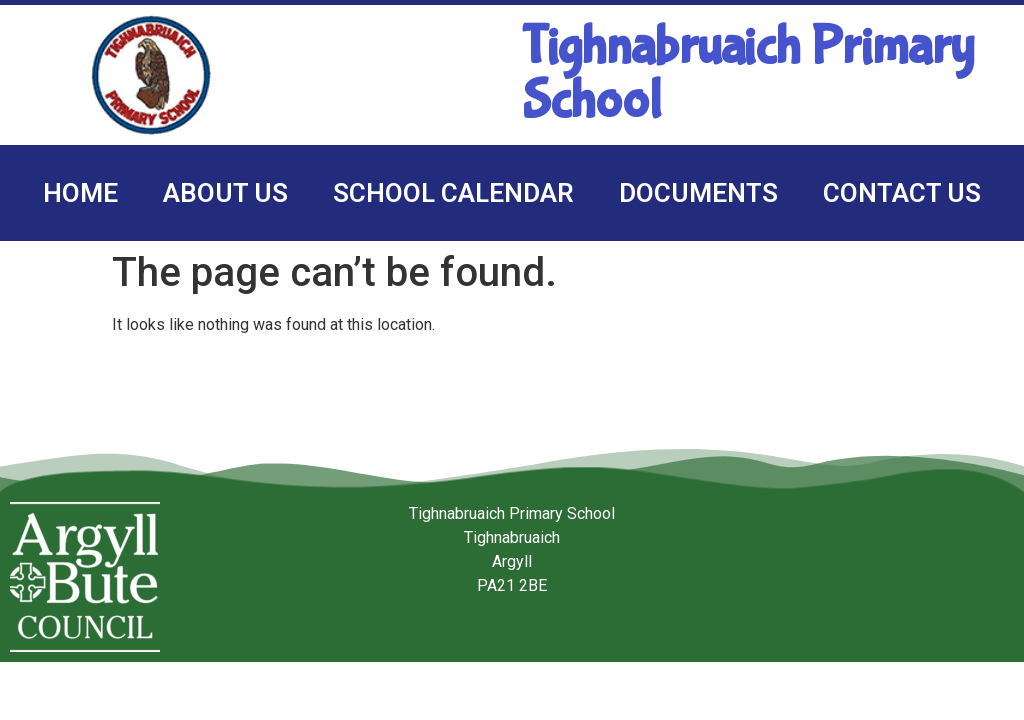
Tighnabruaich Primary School (748, 74)
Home (80, 193)
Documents (698, 193)
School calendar (453, 193)
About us (225, 193)
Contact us (902, 193)
